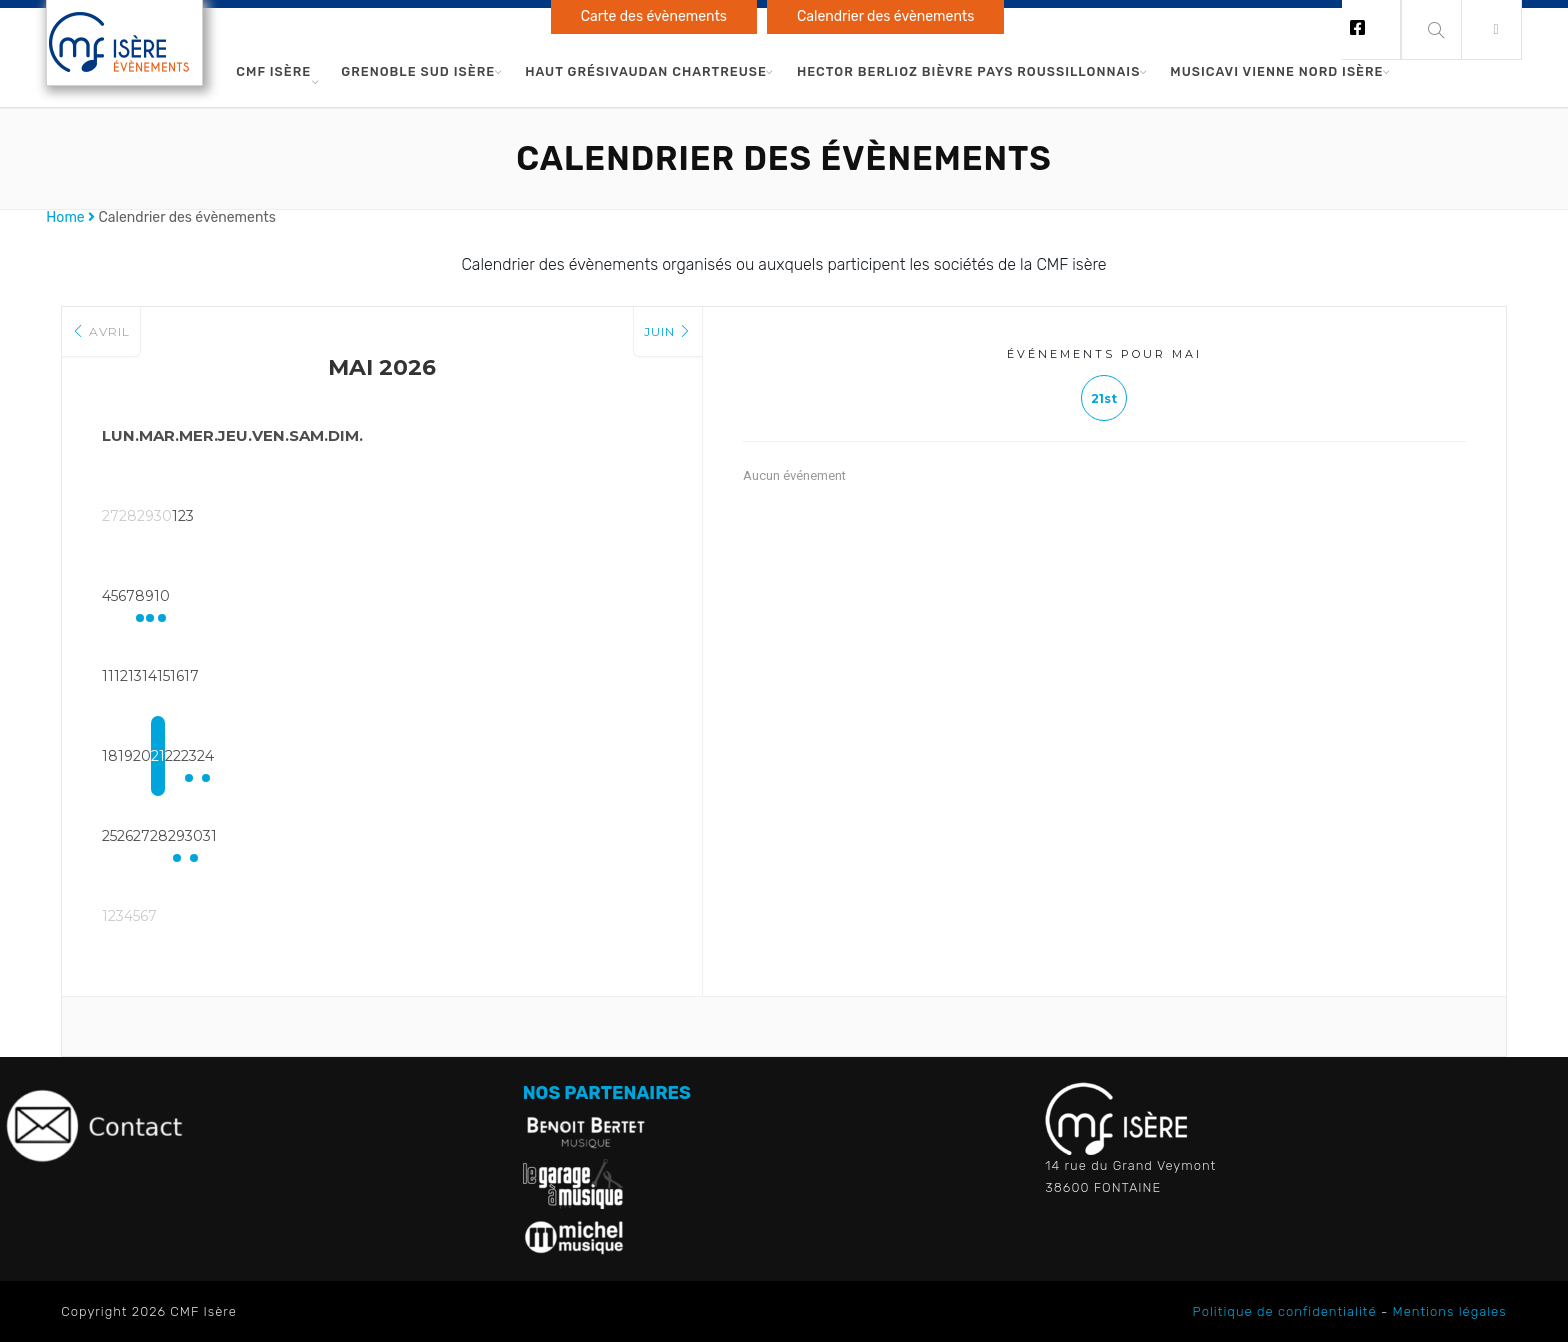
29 (462, 836)
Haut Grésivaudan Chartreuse (646, 71)
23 (542, 756)
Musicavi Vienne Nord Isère (1276, 71)
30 (542, 836)
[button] (1492, 30)
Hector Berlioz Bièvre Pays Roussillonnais (968, 71)
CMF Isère (273, 71)
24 (622, 756)
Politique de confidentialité (1285, 1311)
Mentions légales (1450, 1311)
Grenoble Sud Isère (418, 71)
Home (65, 217)
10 (622, 596)
